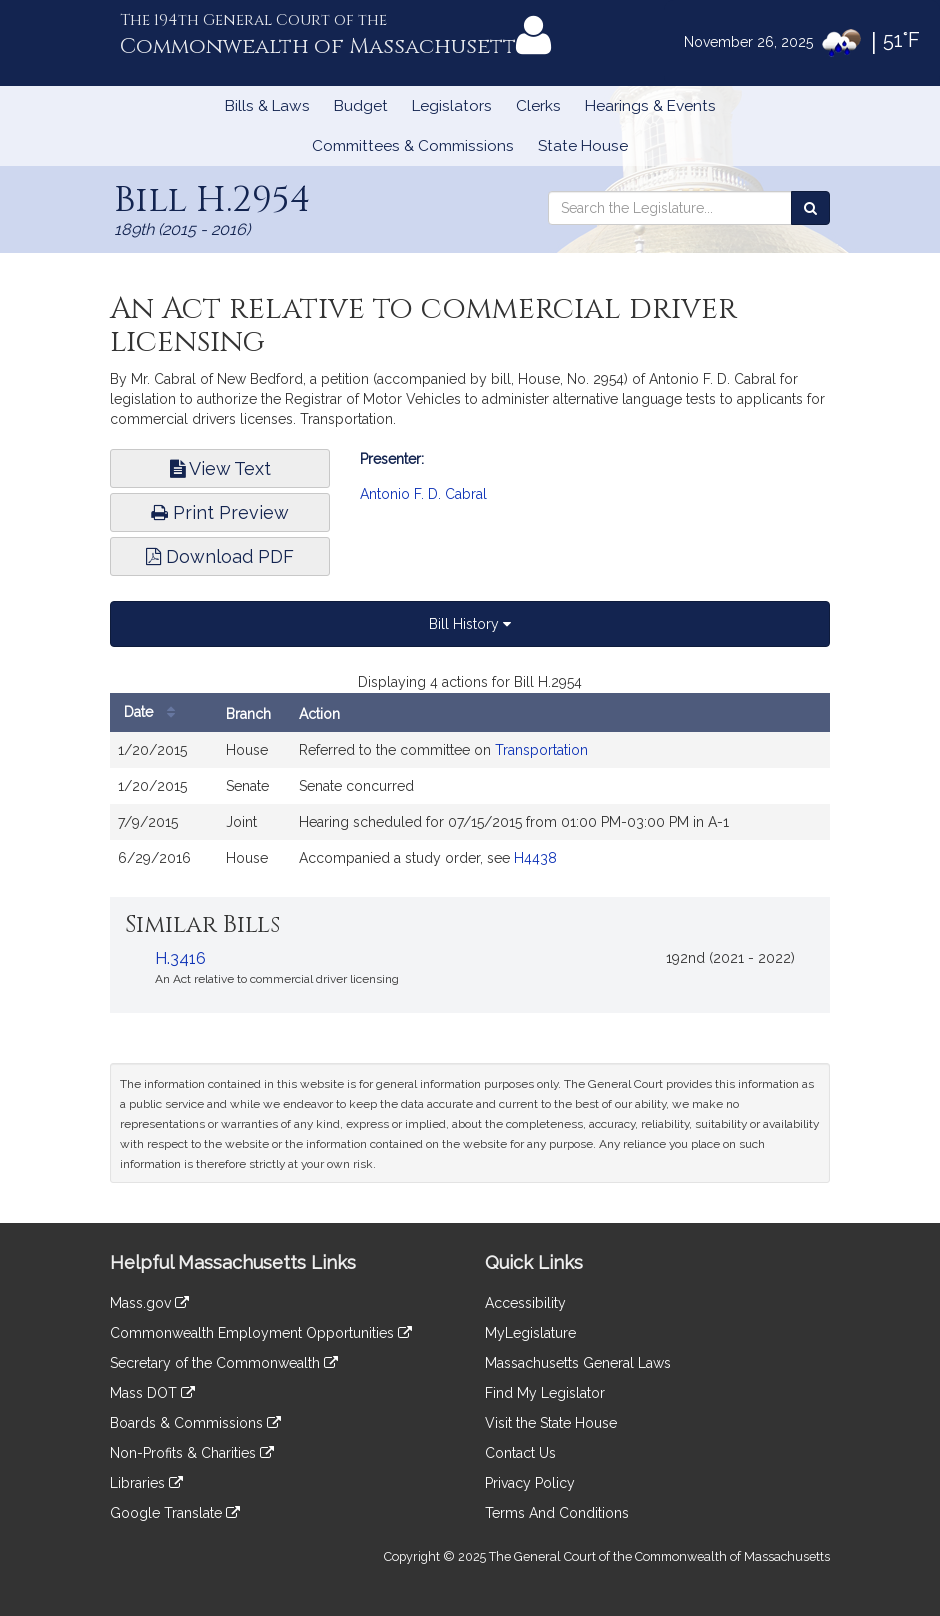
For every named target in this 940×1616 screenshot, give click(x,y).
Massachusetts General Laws (578, 1363)
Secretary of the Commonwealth (224, 1363)
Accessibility (525, 1303)
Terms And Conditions (557, 1513)
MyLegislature (530, 1333)
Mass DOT (152, 1393)
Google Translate (175, 1513)
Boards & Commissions (195, 1423)
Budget (361, 106)
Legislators (452, 106)
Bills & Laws (267, 106)
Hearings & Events (650, 106)
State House (583, 146)
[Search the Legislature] (810, 208)
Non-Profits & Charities (192, 1453)
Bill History (470, 624)
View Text (220, 468)
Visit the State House (551, 1423)
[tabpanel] (470, 784)
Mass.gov (149, 1303)
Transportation (541, 750)
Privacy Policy (530, 1483)
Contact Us (520, 1453)
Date (154, 712)
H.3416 (180, 958)
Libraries (146, 1483)
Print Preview (220, 512)
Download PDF (220, 556)
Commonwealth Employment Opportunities (261, 1333)
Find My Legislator (545, 1393)
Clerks (538, 106)
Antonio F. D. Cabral (423, 494)
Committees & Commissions (413, 146)
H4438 (535, 858)
